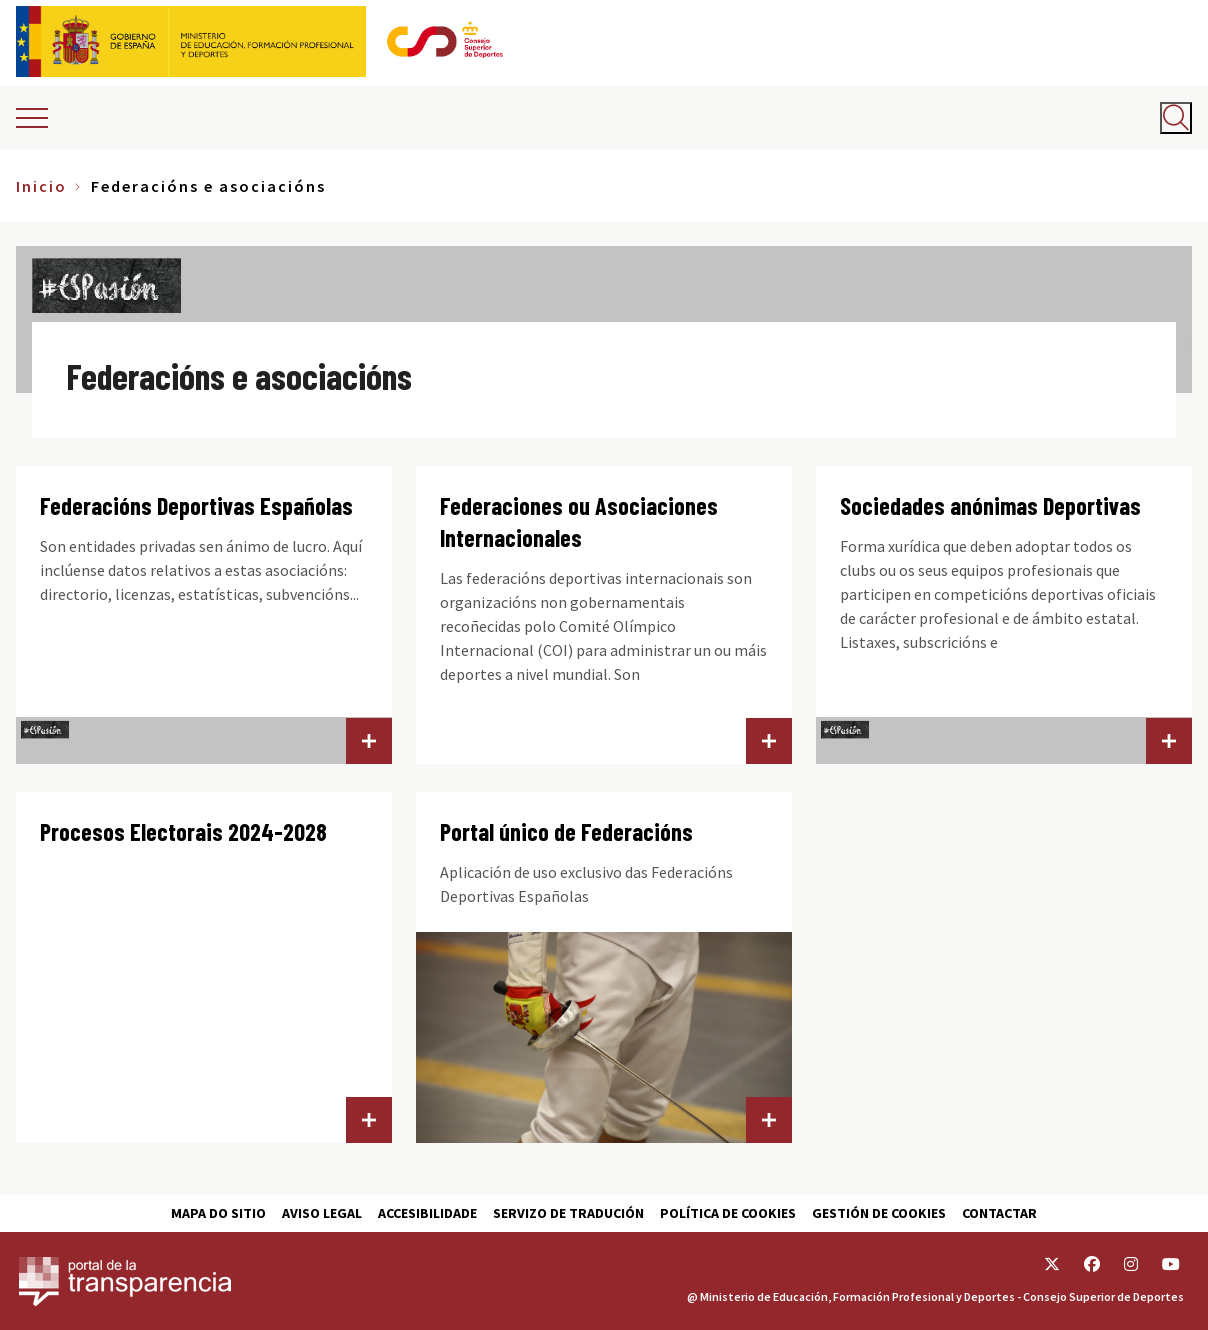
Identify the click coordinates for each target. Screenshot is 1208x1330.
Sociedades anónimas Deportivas (990, 505)
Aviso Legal (322, 1213)
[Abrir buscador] (1176, 118)
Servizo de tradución (568, 1213)
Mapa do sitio (218, 1213)
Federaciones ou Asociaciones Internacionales (579, 521)
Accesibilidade (427, 1213)
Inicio (41, 186)
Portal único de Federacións (566, 831)
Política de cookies (728, 1213)
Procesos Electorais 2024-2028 (183, 831)
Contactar (999, 1213)
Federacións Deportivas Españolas (196, 505)
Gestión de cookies (879, 1213)
